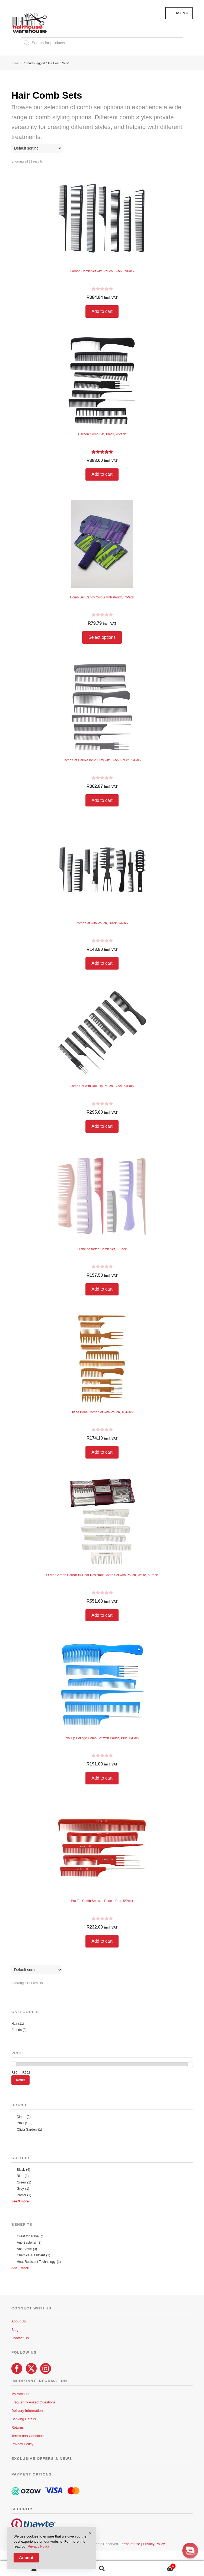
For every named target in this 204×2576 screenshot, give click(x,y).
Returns (17, 2427)
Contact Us (20, 2338)
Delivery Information (27, 2411)
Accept (26, 2557)
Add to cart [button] (101, 311)
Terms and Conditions (28, 2436)
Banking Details (23, 2419)
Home (15, 63)
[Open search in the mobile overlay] (102, 42)
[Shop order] (36, 148)
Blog (14, 2330)
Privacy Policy (22, 2444)
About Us (18, 2321)
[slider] (14, 2064)
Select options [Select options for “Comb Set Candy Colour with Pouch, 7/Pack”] (102, 637)
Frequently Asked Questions (33, 2402)
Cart (156, 2565)
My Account (20, 2394)
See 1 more (20, 2268)
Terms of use (130, 2544)
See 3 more (20, 2201)
